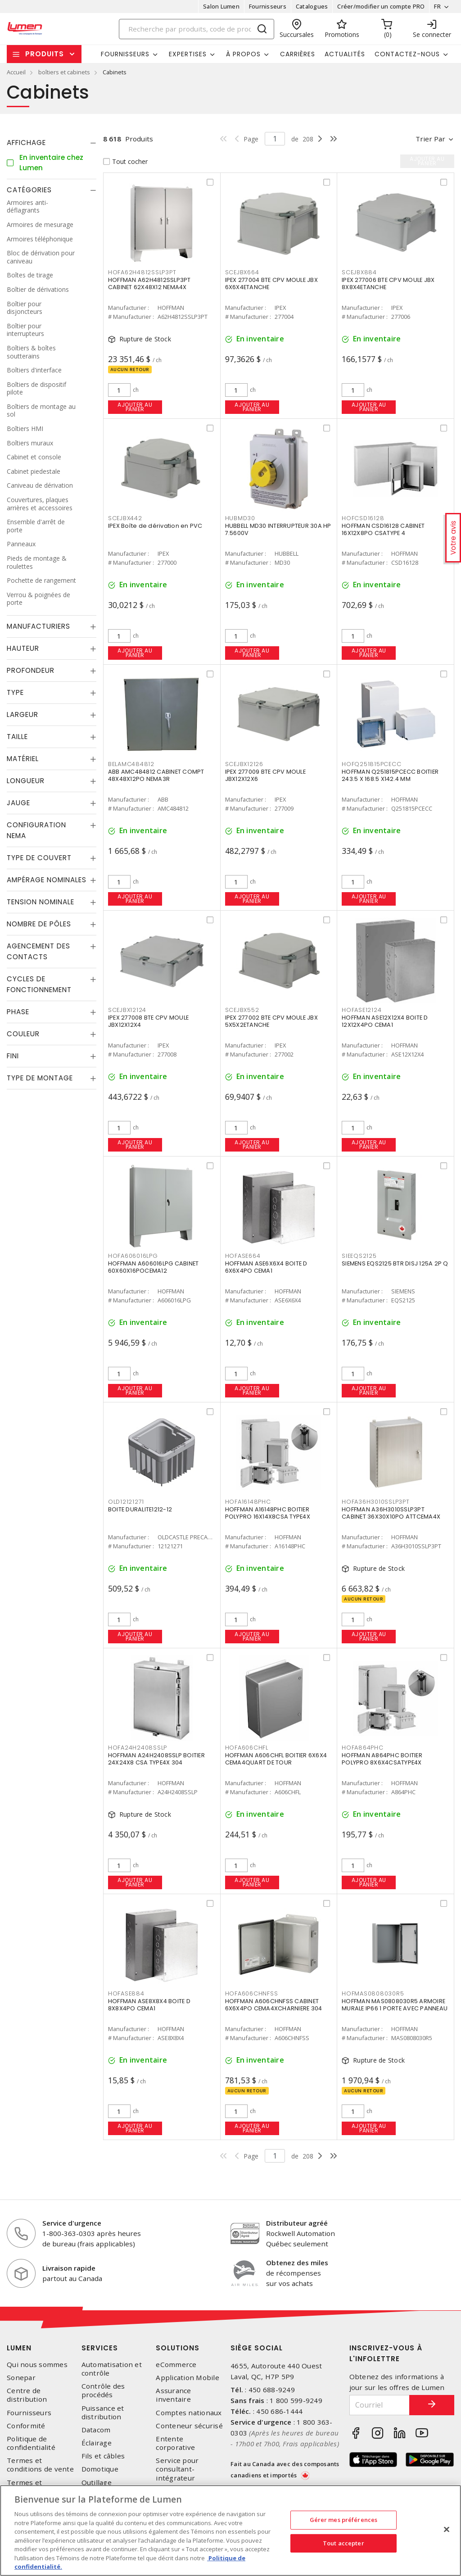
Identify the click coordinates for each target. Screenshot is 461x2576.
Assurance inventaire (173, 2395)
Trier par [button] (430, 138)
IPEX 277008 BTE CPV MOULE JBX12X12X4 (148, 1021)
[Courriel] (379, 2405)
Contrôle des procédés (103, 2390)
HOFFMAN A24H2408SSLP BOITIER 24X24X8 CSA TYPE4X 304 (156, 1758)
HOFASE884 (126, 1993)
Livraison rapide (68, 2267)
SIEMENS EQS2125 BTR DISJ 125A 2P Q (395, 1263)
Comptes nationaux (188, 2412)
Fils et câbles (103, 2456)
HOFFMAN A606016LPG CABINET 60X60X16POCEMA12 (153, 1267)
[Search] (197, 29)
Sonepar (21, 2377)
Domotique (99, 2469)
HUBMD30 (240, 518)
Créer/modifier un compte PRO (381, 6)
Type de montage (40, 1078)
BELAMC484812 (131, 764)
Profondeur (30, 670)
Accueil (16, 72)
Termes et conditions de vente (40, 2464)
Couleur (23, 1034)
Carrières (297, 54)
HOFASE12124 (361, 1010)
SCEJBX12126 (244, 764)
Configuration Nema (36, 830)
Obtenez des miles (297, 2262)
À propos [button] (243, 54)
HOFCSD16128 (363, 518)
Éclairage (96, 2443)
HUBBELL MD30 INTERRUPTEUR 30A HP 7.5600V (278, 529)
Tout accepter (343, 2543)
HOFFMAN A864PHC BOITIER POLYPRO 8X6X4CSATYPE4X (382, 1758)
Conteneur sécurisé (189, 2426)
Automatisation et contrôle (111, 2368)
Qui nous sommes (37, 2364)
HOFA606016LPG (133, 1256)
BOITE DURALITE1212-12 (140, 1509)
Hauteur (23, 648)
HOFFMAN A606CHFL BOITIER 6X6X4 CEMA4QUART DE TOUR (276, 1758)
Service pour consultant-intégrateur (177, 2469)
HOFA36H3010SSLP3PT (376, 1502)
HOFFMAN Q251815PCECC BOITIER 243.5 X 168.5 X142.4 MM (390, 775)
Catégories (29, 190)
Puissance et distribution (102, 2412)
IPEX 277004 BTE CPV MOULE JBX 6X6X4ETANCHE (271, 283)
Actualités (345, 54)
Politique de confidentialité (31, 2443)
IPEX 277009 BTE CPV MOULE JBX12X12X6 (265, 775)
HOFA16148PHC (248, 1502)
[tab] (51, 142)
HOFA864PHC (363, 1747)
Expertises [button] (188, 54)
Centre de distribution (27, 2395)
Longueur (26, 780)
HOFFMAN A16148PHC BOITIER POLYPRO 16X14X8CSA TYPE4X (267, 1513)
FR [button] (437, 6)
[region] (230, 2530)
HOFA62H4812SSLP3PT (142, 272)
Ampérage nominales (46, 879)
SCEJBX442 (125, 518)
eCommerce (176, 2364)
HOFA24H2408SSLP (137, 1747)
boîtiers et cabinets (64, 72)
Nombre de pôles (39, 924)
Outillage (96, 2482)
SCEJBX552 (242, 1010)
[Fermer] (446, 2530)
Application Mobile (187, 2377)
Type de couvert (39, 857)
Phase (18, 1011)
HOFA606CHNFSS (251, 1993)
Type (15, 692)
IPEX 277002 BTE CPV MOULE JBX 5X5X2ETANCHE (271, 1021)
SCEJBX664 (242, 272)
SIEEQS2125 (359, 1256)
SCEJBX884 (359, 272)
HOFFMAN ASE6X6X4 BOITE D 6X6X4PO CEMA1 (266, 1267)
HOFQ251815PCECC (371, 764)
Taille (17, 736)
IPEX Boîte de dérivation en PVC (155, 526)
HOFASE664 (243, 1256)
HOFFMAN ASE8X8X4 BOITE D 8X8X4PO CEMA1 (149, 2004)
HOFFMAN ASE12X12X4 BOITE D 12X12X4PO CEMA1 (385, 1021)
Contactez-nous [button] (407, 54)
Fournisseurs (267, 6)
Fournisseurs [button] (125, 54)
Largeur (22, 714)
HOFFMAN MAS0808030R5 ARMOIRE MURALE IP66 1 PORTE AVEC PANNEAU (394, 2004)
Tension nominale (40, 902)
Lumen (19, 2348)
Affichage (26, 142)
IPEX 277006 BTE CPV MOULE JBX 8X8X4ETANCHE (388, 283)
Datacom (96, 2430)
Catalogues (312, 6)
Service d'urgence (71, 2222)
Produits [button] (44, 54)
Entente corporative (175, 2443)
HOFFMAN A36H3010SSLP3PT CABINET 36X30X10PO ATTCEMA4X (391, 1513)
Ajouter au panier (135, 407)
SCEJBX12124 (127, 1010)
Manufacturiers (38, 626)
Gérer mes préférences (344, 2520)
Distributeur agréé (297, 2222)
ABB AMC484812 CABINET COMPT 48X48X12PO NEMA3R (156, 775)
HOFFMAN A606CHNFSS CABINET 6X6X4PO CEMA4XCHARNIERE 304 (273, 2004)
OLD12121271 (126, 1502)
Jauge (18, 802)
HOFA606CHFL (246, 1747)
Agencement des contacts (38, 951)
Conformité (26, 2426)
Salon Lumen (221, 6)
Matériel (23, 758)
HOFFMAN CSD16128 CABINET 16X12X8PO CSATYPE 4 (383, 529)
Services (99, 2348)
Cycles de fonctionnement (39, 984)
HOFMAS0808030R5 (373, 1993)
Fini (13, 1056)
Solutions (177, 2348)
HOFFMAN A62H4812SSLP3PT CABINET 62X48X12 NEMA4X (149, 283)
